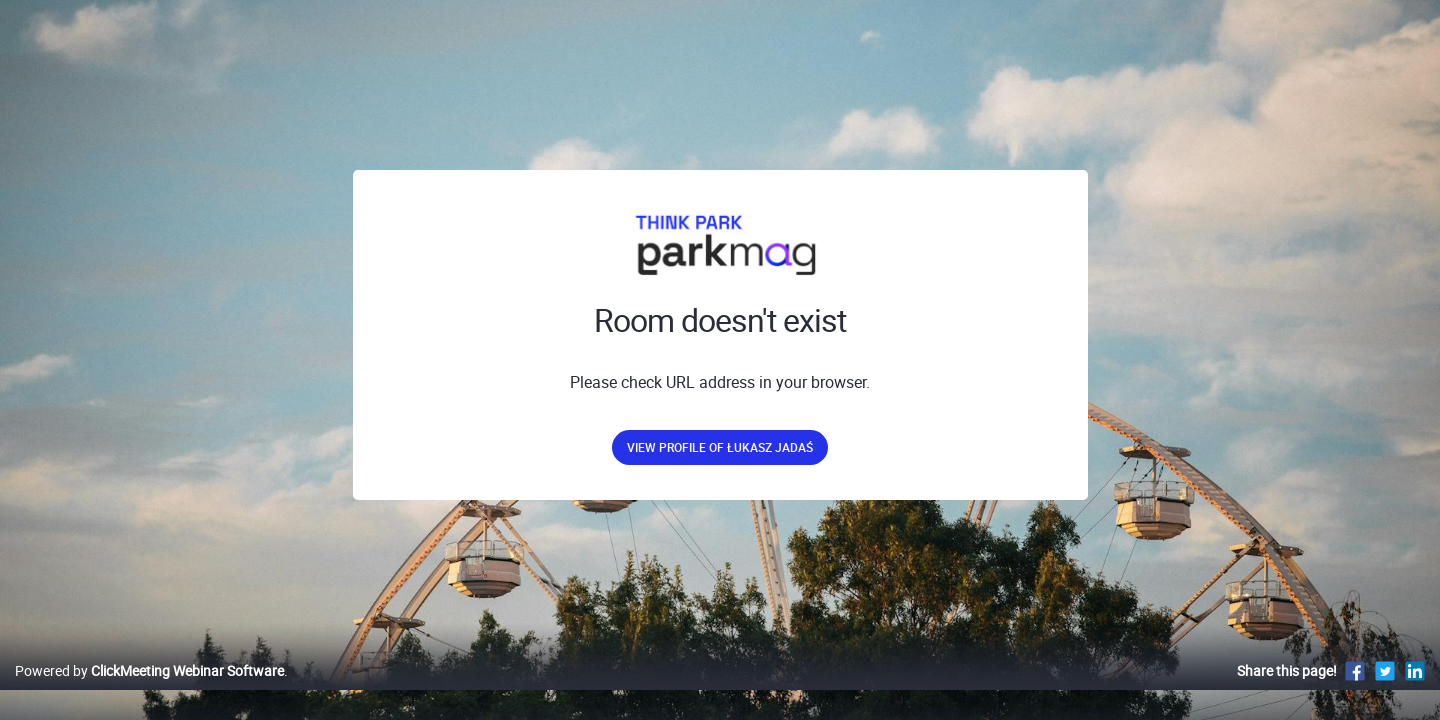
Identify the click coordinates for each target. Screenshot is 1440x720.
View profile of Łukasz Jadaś (720, 447)
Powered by (149, 691)
